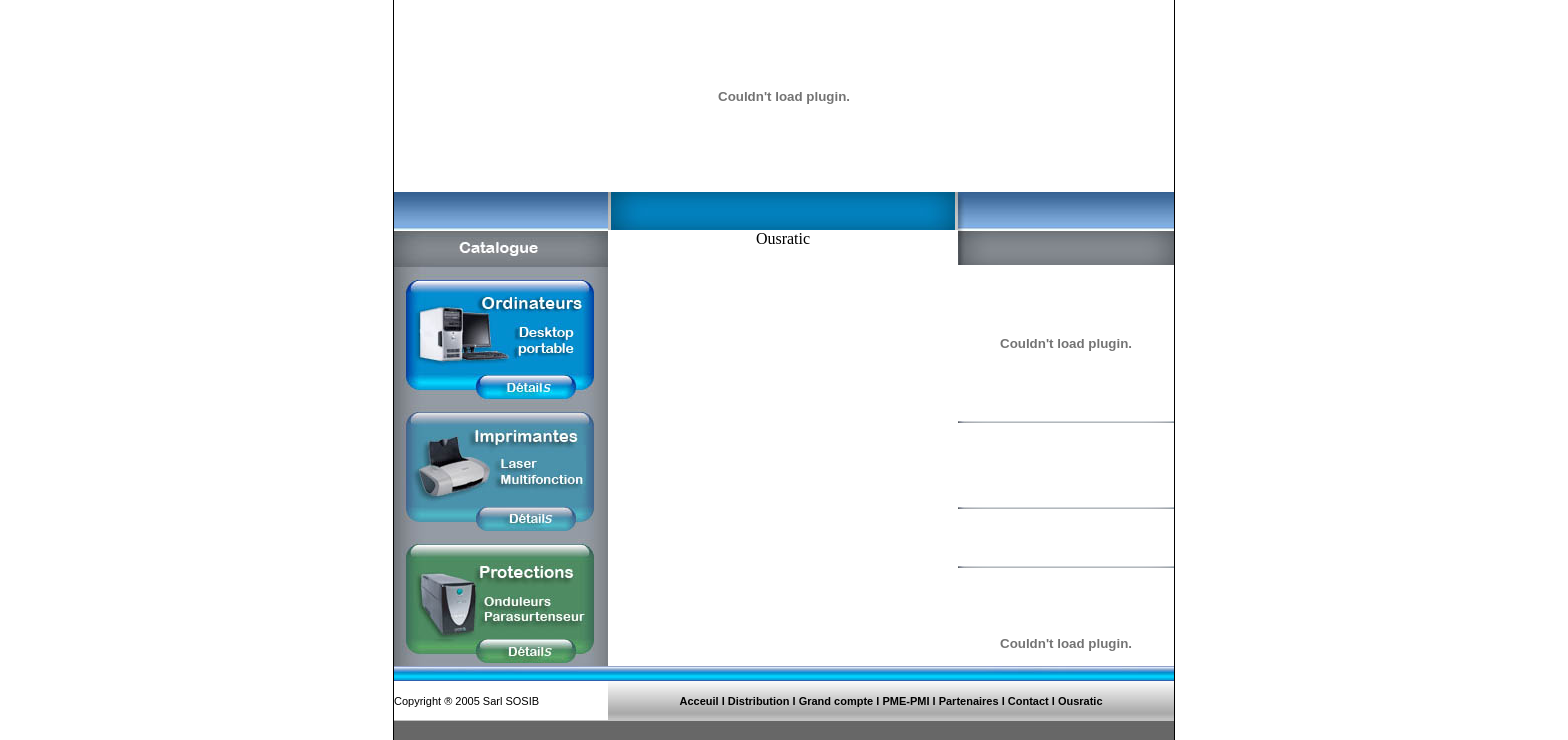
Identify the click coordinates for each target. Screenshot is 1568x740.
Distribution (759, 701)
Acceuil (698, 701)
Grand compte (836, 701)
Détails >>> (1006, 485)
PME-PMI (907, 701)
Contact (1028, 701)
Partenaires (969, 701)
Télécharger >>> (1019, 608)
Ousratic (1080, 701)
